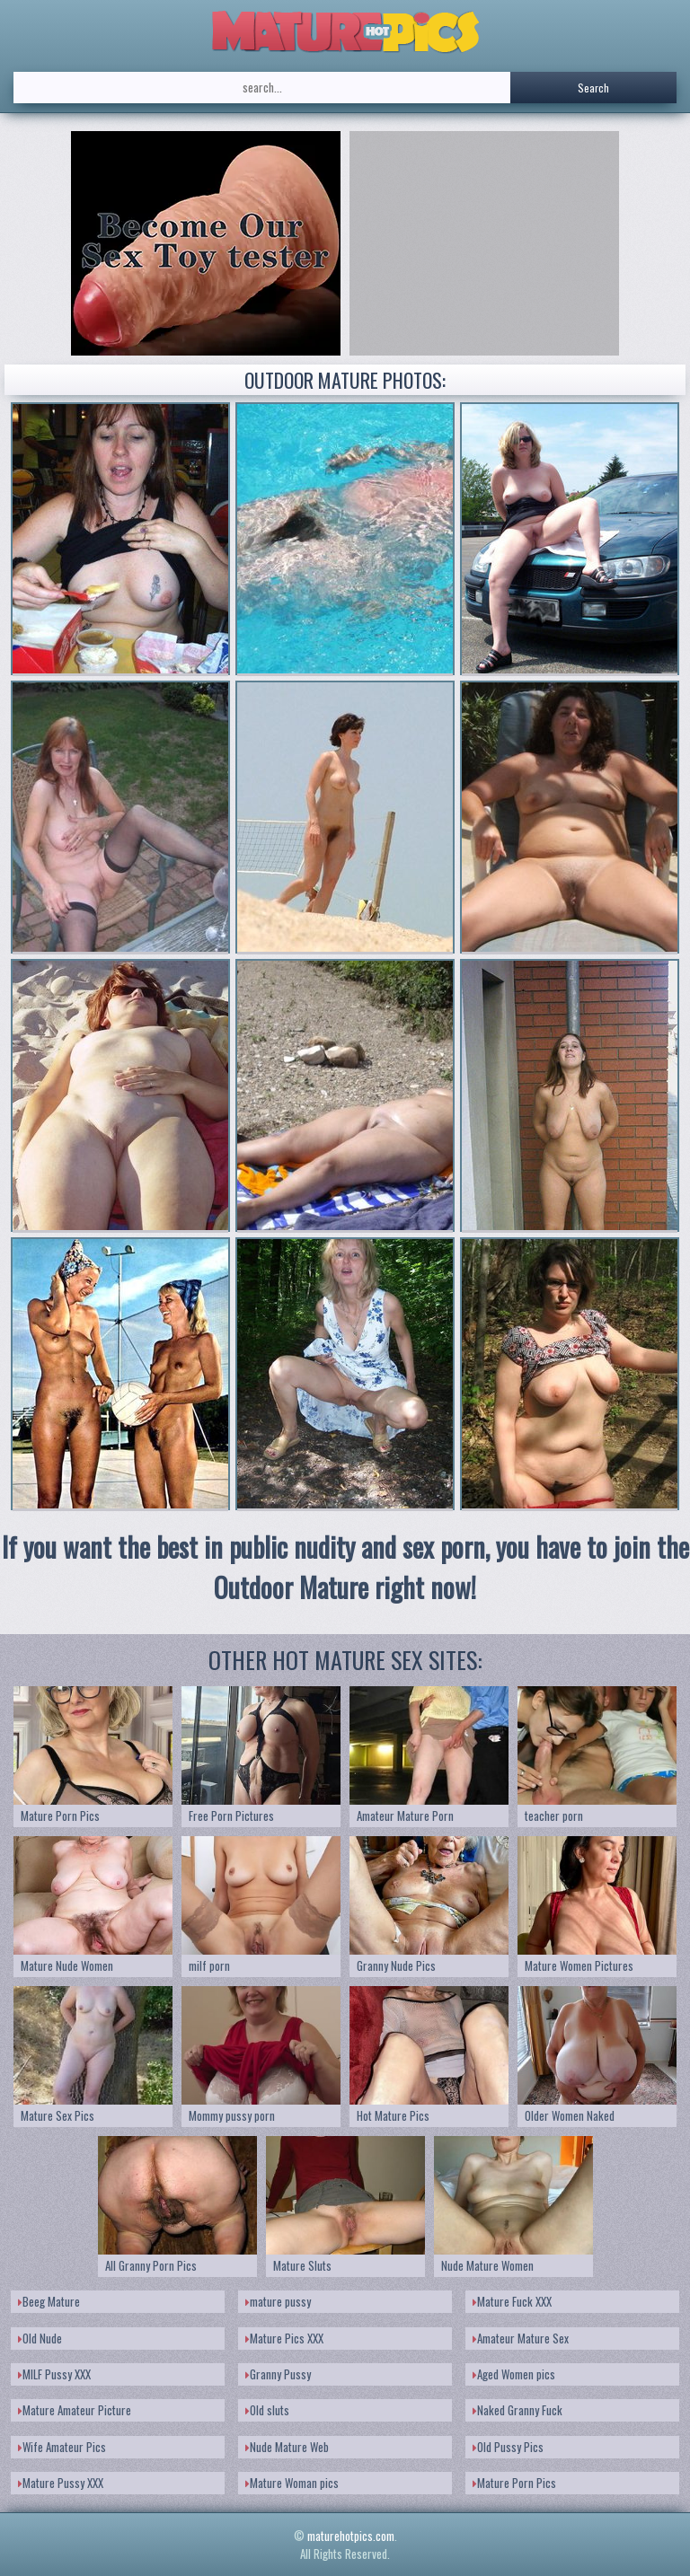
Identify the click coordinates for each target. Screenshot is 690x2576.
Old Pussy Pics (508, 2447)
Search (593, 87)
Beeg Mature (49, 2301)
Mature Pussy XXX (60, 2483)
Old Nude (40, 2338)
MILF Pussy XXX (54, 2374)
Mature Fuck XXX (512, 2301)
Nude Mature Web (287, 2447)
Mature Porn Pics (514, 2483)
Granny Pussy (278, 2374)
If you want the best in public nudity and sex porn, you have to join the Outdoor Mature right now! (345, 1566)
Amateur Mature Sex (521, 2338)
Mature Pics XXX (284, 2338)
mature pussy (278, 2301)
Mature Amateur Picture (74, 2410)
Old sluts (267, 2410)
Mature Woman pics (292, 2483)
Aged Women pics (514, 2374)
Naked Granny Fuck (517, 2410)
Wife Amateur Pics (62, 2447)
